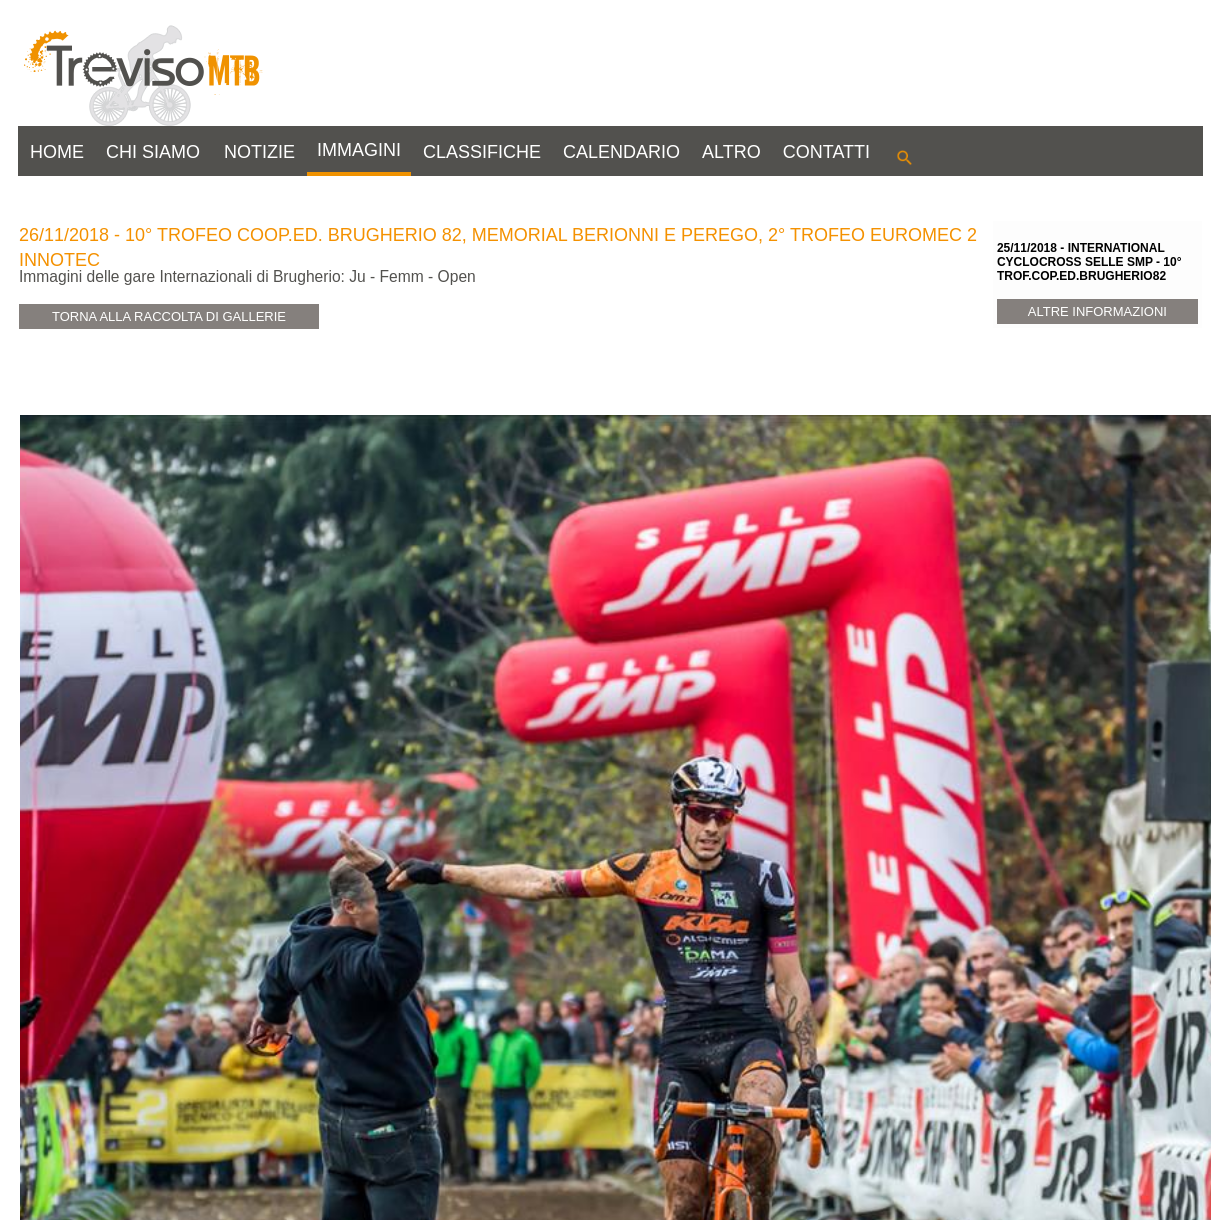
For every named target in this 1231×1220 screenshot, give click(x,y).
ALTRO (731, 152)
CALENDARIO (621, 152)
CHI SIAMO (153, 152)
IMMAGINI (359, 150)
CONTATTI (826, 152)
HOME (57, 152)
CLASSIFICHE (482, 152)
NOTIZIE (259, 152)
